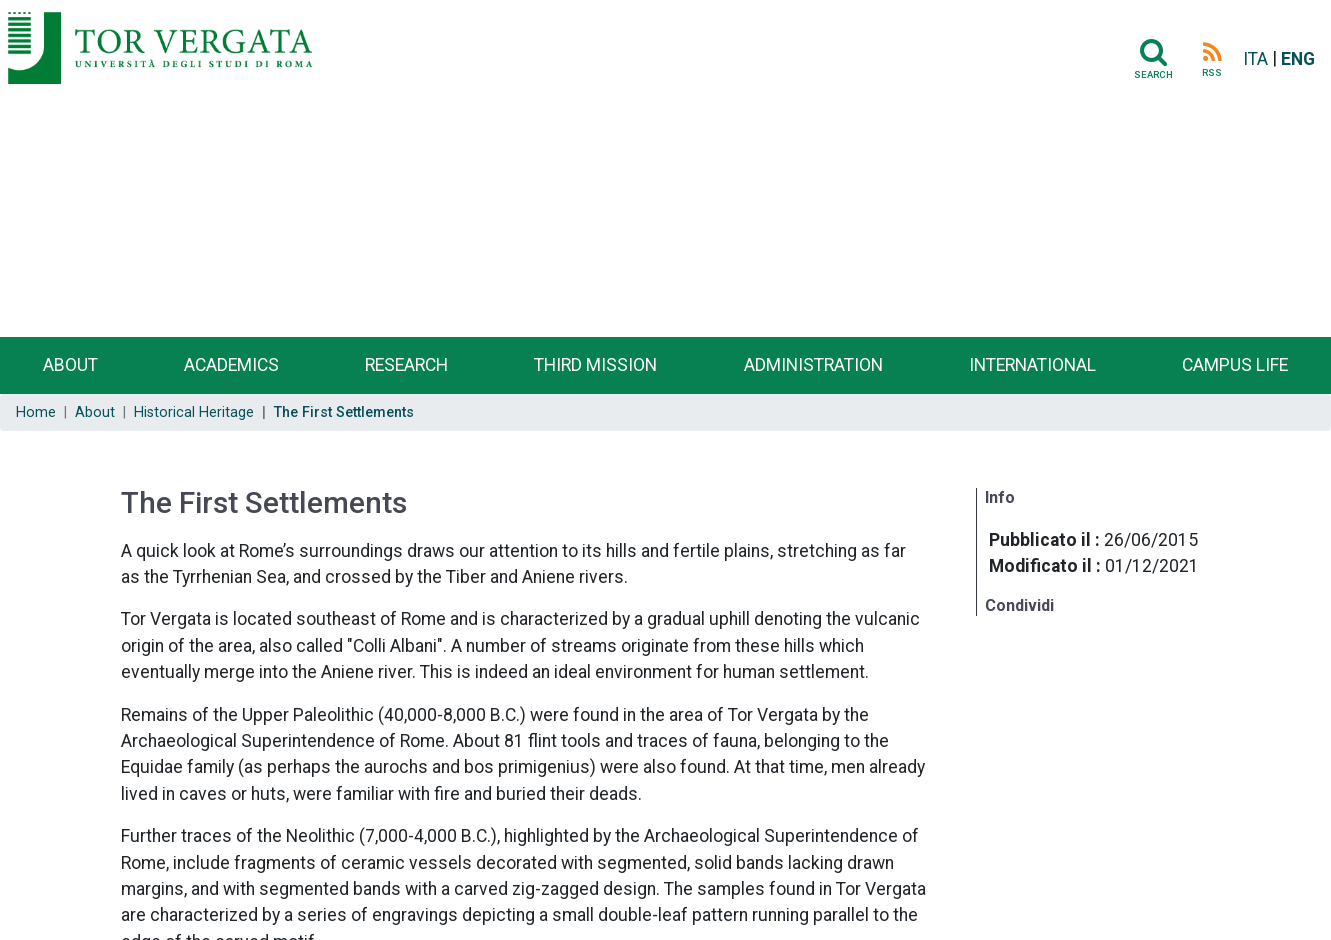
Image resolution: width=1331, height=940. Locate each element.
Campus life (1235, 365)
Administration (813, 365)
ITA (1255, 59)
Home (36, 412)
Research (406, 365)
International (1032, 365)
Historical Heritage (194, 412)
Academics (231, 365)
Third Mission (595, 365)
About (70, 365)
